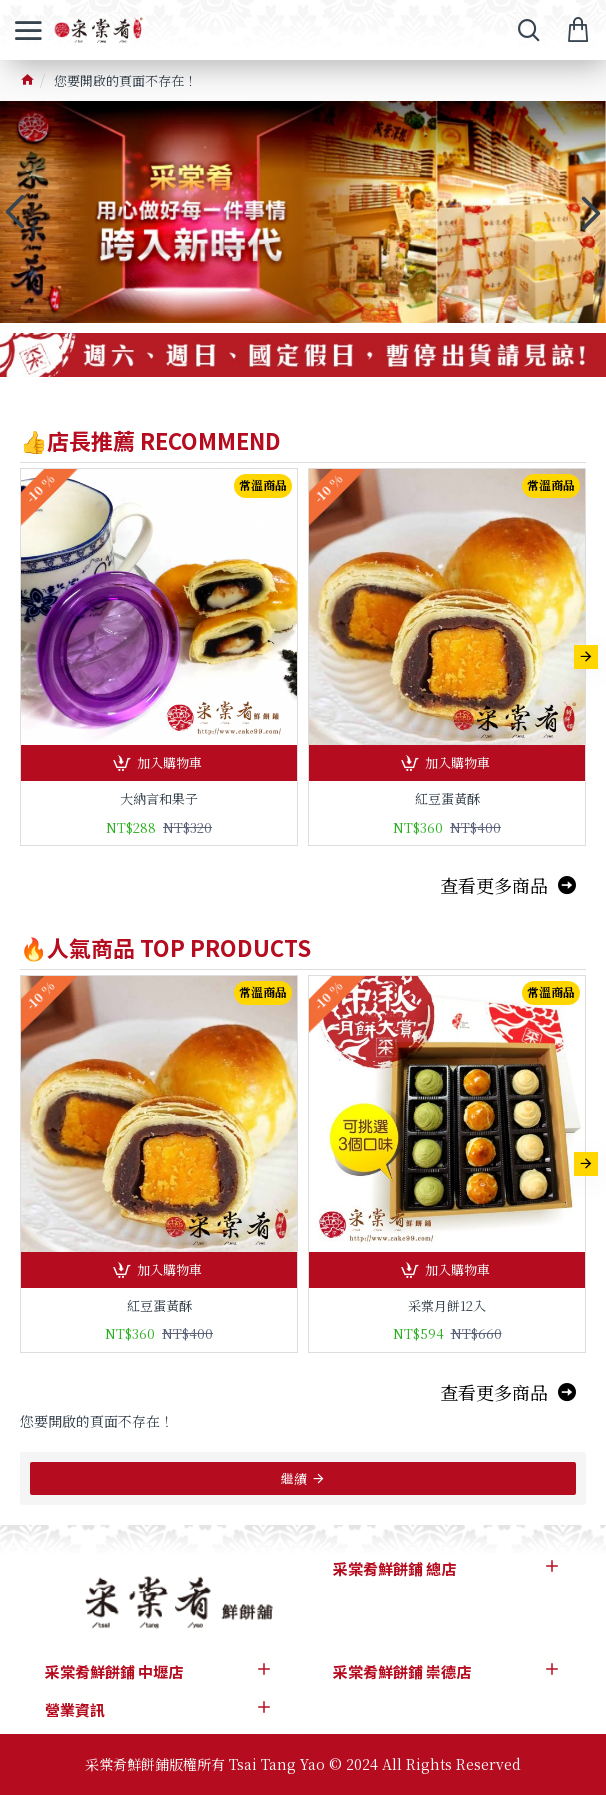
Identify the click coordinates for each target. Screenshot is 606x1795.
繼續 (294, 1478)
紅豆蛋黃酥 (447, 799)
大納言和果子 (159, 799)
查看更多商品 (494, 885)
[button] (586, 657)
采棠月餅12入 (447, 1306)
